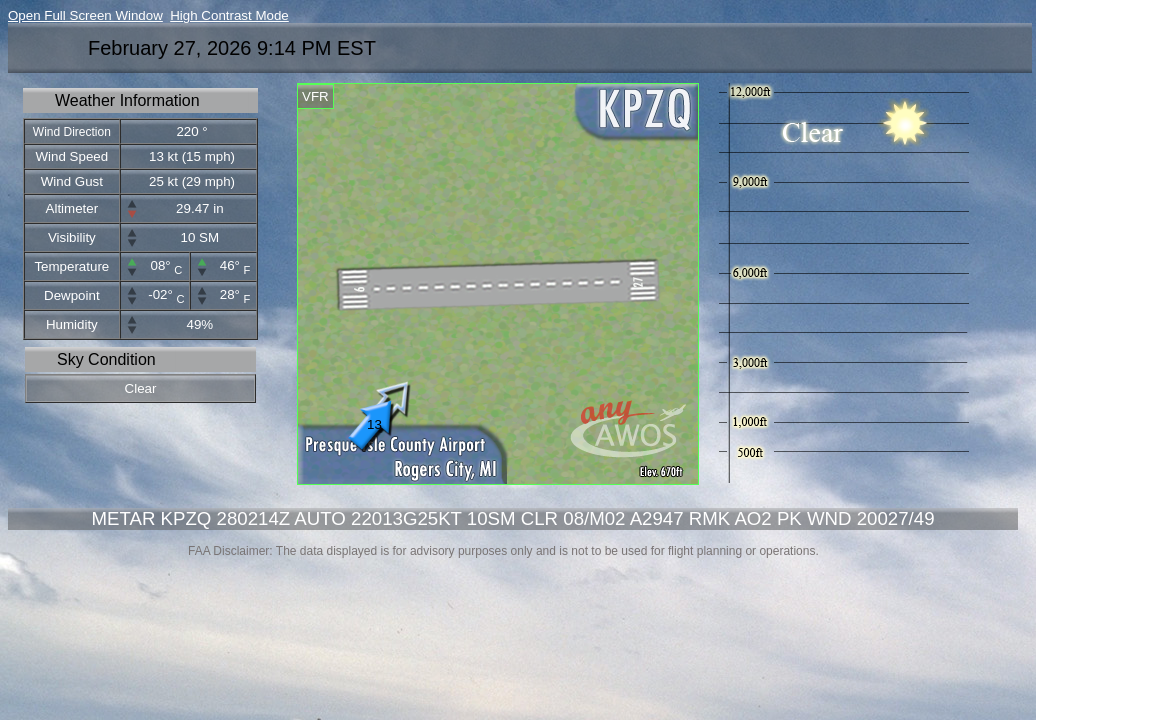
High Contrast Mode (229, 15)
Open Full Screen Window (85, 15)
